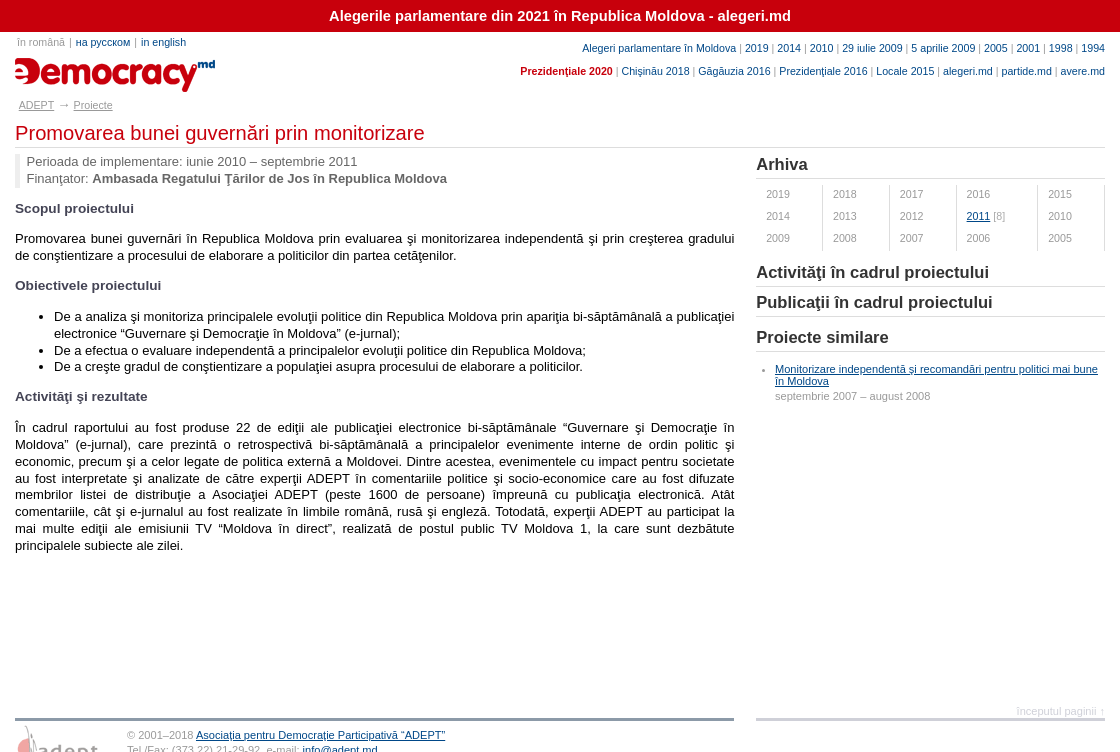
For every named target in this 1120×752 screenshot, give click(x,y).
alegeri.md (968, 71)
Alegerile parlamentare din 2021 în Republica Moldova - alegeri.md (560, 16)
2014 (789, 48)
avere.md (1083, 71)
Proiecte (93, 105)
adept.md (55, 68)
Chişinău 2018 (655, 71)
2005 (996, 48)
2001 (1028, 48)
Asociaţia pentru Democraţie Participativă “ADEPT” (320, 735)
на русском (103, 42)
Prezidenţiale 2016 (823, 71)
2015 (1060, 194)
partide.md (1027, 71)
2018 (845, 194)
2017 (912, 194)
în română (41, 42)
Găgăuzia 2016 (734, 71)
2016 (979, 194)
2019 (757, 48)
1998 (1061, 48)
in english (163, 42)
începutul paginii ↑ (1061, 711)
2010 (822, 48)
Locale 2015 (905, 71)
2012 (912, 216)
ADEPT (37, 105)
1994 (1093, 48)
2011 (979, 216)
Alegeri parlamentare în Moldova (659, 48)
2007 (912, 238)
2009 (778, 238)
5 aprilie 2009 (943, 48)
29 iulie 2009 (872, 48)
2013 (845, 216)
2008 (845, 238)
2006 (979, 238)
